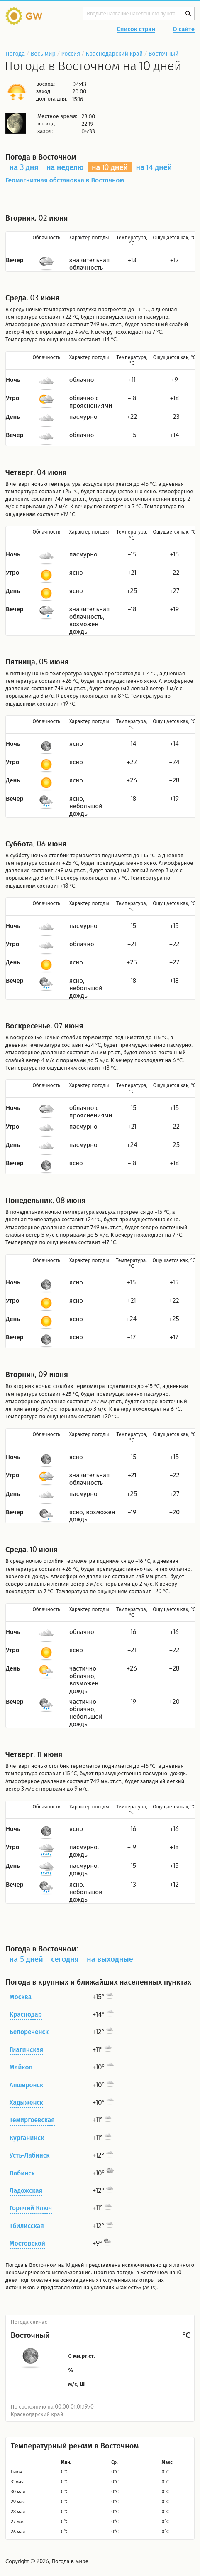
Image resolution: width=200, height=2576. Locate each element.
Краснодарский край (114, 53)
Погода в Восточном (30, 2264)
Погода (15, 53)
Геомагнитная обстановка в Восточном (64, 180)
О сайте (184, 29)
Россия (70, 53)
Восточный (164, 53)
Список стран (136, 29)
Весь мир (43, 53)
